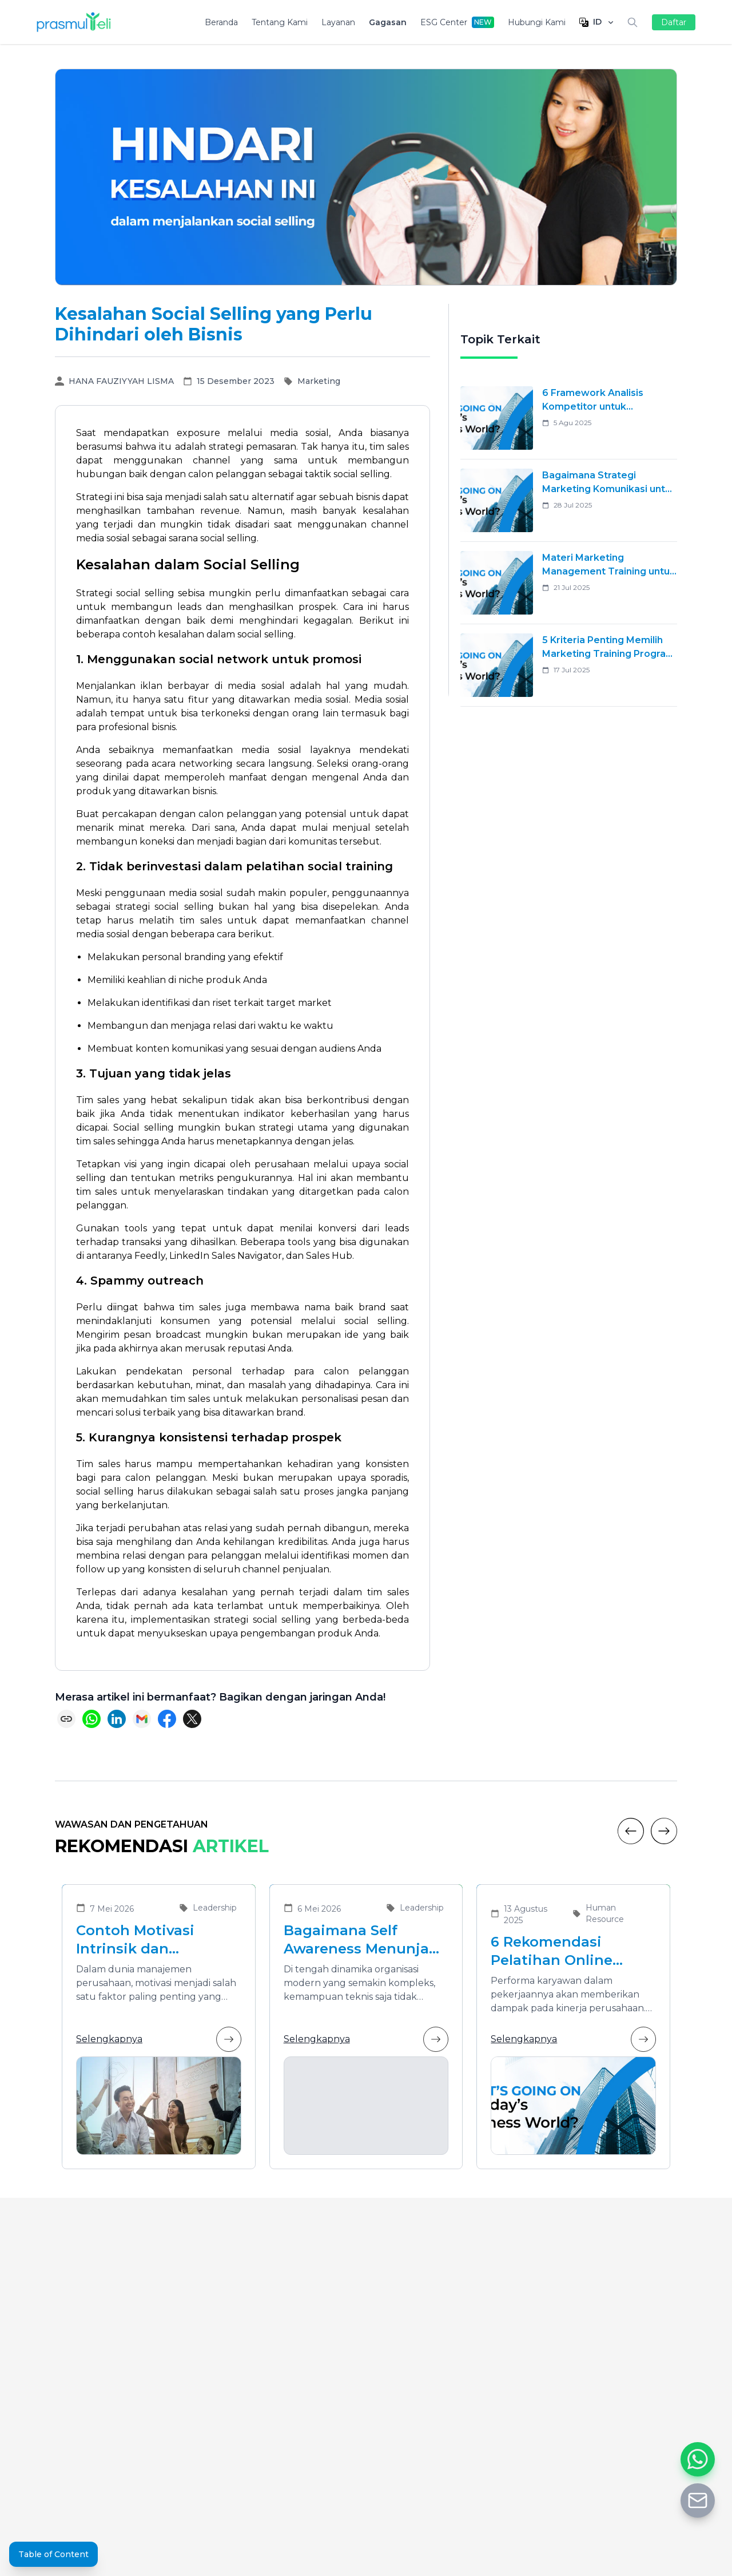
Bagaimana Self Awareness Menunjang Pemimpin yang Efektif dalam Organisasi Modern (366, 1940)
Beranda (221, 22)
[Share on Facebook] (167, 1718)
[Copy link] (66, 1718)
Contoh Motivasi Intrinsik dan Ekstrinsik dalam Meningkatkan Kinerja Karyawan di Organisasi (156, 1940)
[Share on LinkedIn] (116, 1718)
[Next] (664, 1831)
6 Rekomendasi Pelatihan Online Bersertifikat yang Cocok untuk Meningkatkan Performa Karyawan (561, 1951)
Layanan (338, 22)
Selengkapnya (158, 2039)
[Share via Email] (141, 1718)
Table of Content (53, 2554)
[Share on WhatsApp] (91, 1718)
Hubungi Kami (537, 22)
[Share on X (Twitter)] (192, 1718)
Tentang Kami (280, 22)
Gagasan (388, 22)
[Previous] (631, 1831)
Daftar (673, 22)
